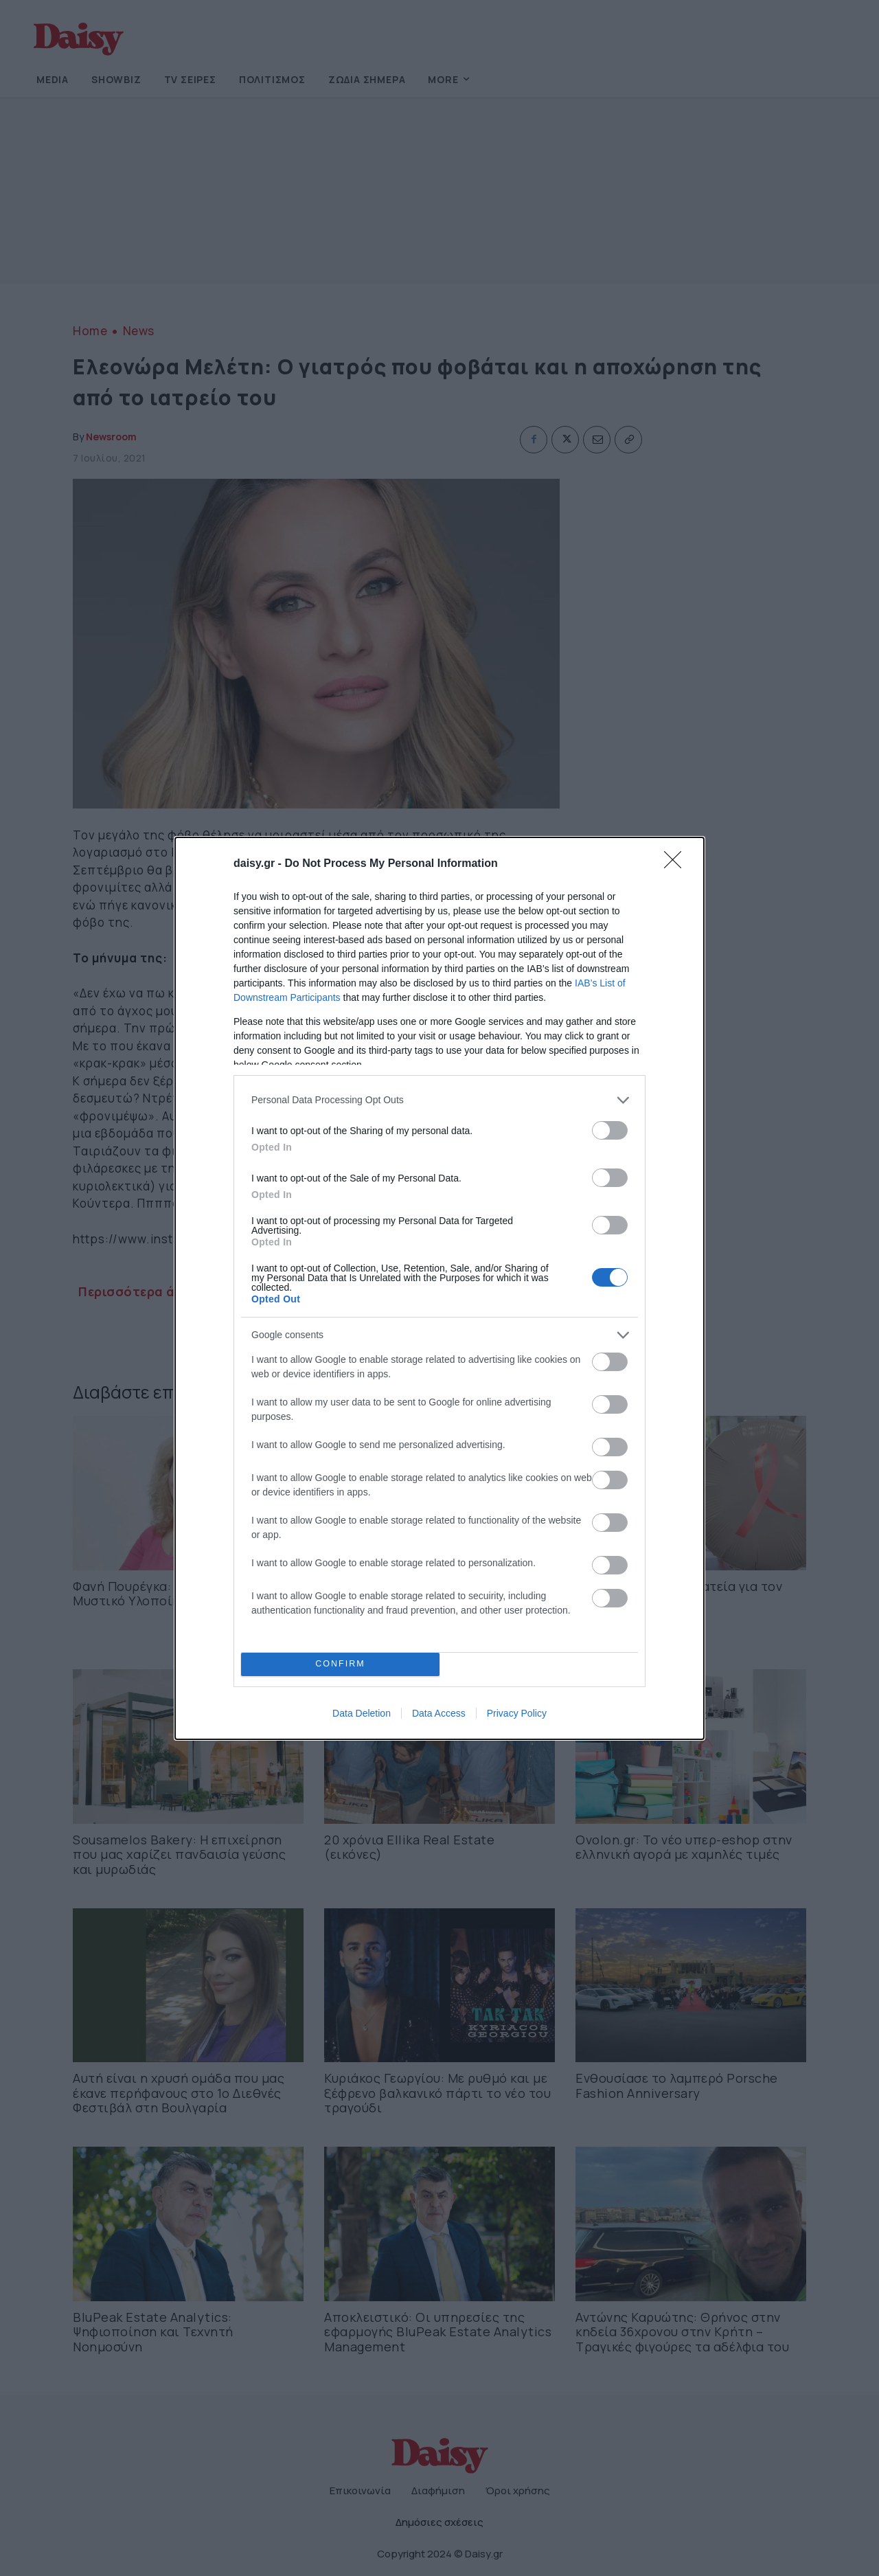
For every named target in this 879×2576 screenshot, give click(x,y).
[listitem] (439, 1100)
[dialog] (439, 1288)
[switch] (610, 1130)
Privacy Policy (517, 1713)
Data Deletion (361, 1713)
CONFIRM (340, 1664)
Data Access (439, 1713)
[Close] (677, 864)
